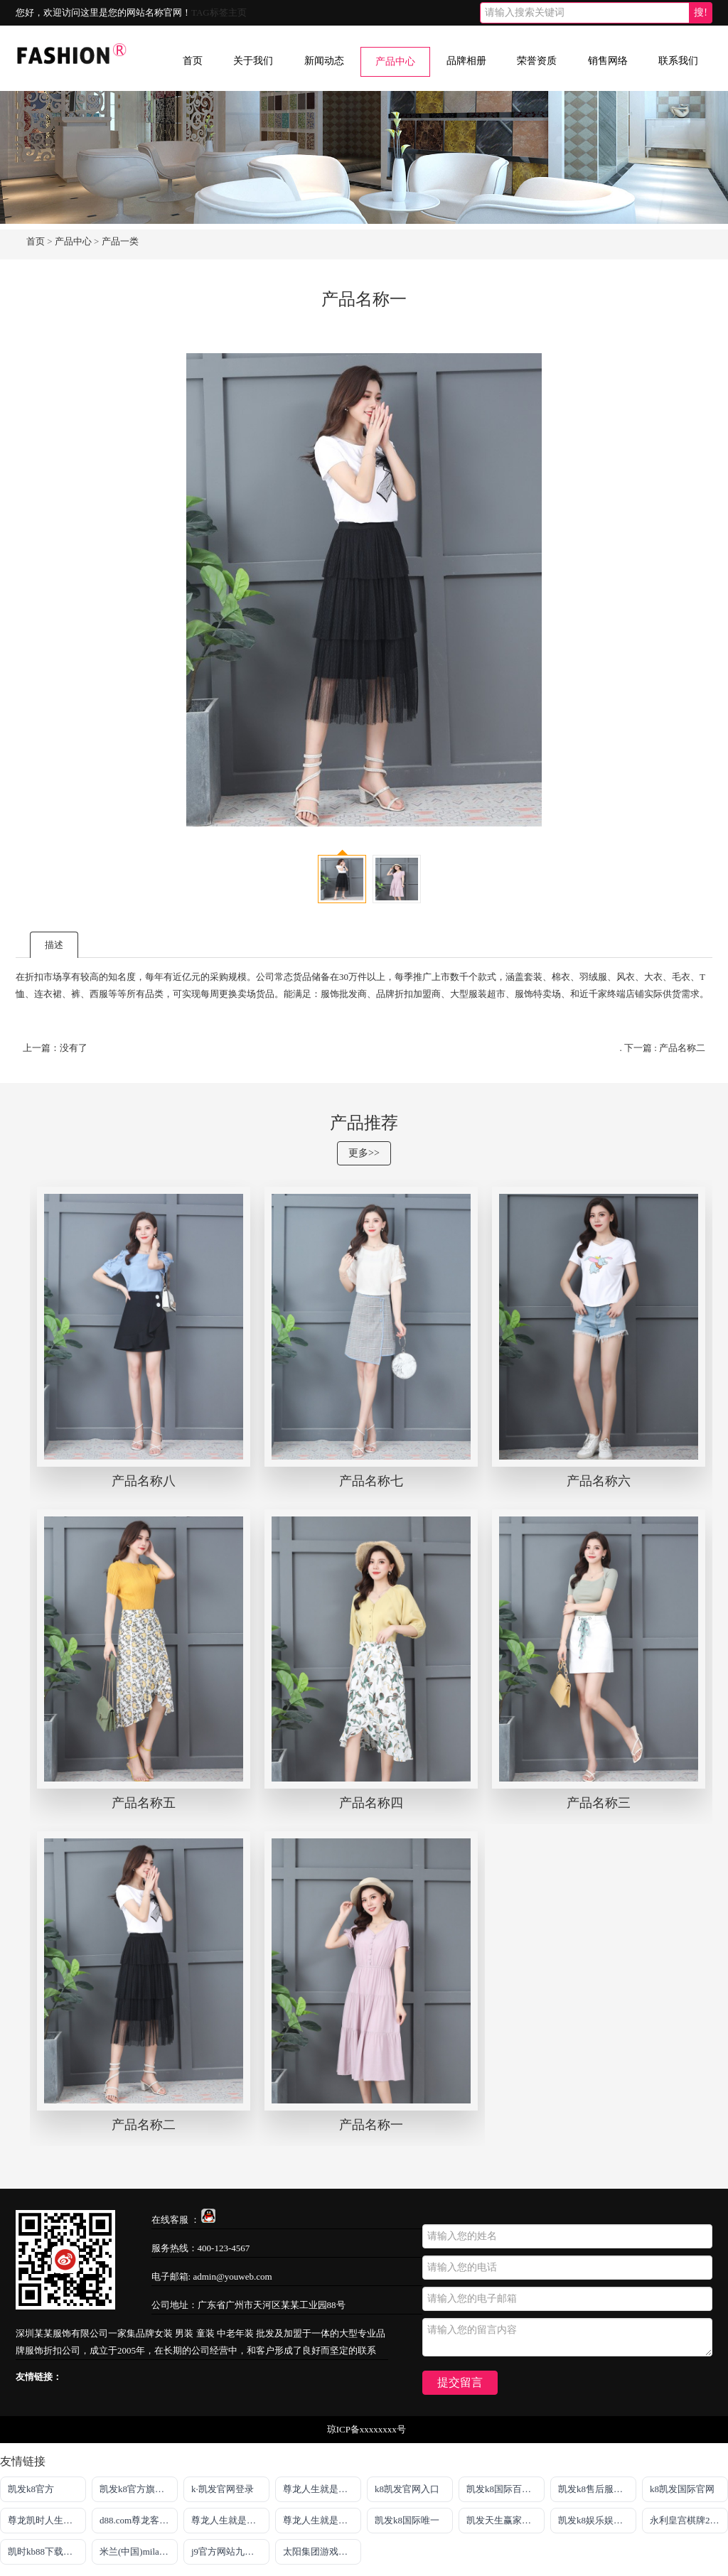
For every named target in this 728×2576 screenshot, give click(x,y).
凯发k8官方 (31, 2489)
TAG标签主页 (219, 12)
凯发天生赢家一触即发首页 (505, 2520)
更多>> (364, 1153)
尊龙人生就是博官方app (322, 2520)
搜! (700, 12)
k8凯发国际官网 (682, 2489)
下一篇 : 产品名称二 (664, 1047)
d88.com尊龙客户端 (139, 2520)
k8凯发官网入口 (407, 2489)
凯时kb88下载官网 (45, 2551)
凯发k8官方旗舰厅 (136, 2489)
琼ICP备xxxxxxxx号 (366, 2429)
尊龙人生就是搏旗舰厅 (322, 2489)
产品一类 (120, 241)
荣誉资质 (537, 60)
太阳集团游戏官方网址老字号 (322, 2551)
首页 (193, 60)
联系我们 (678, 60)
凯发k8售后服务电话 (597, 2489)
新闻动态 (324, 60)
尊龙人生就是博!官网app (230, 2520)
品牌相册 (466, 60)
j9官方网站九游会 (227, 2551)
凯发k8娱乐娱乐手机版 (597, 2520)
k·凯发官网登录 (222, 2489)
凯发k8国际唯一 (407, 2520)
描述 (54, 944)
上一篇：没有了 (55, 1047)
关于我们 (253, 60)
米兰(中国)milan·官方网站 (139, 2551)
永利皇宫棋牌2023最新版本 (689, 2520)
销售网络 (608, 60)
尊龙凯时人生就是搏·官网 (47, 2520)
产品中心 (395, 61)
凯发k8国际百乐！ (503, 2489)
